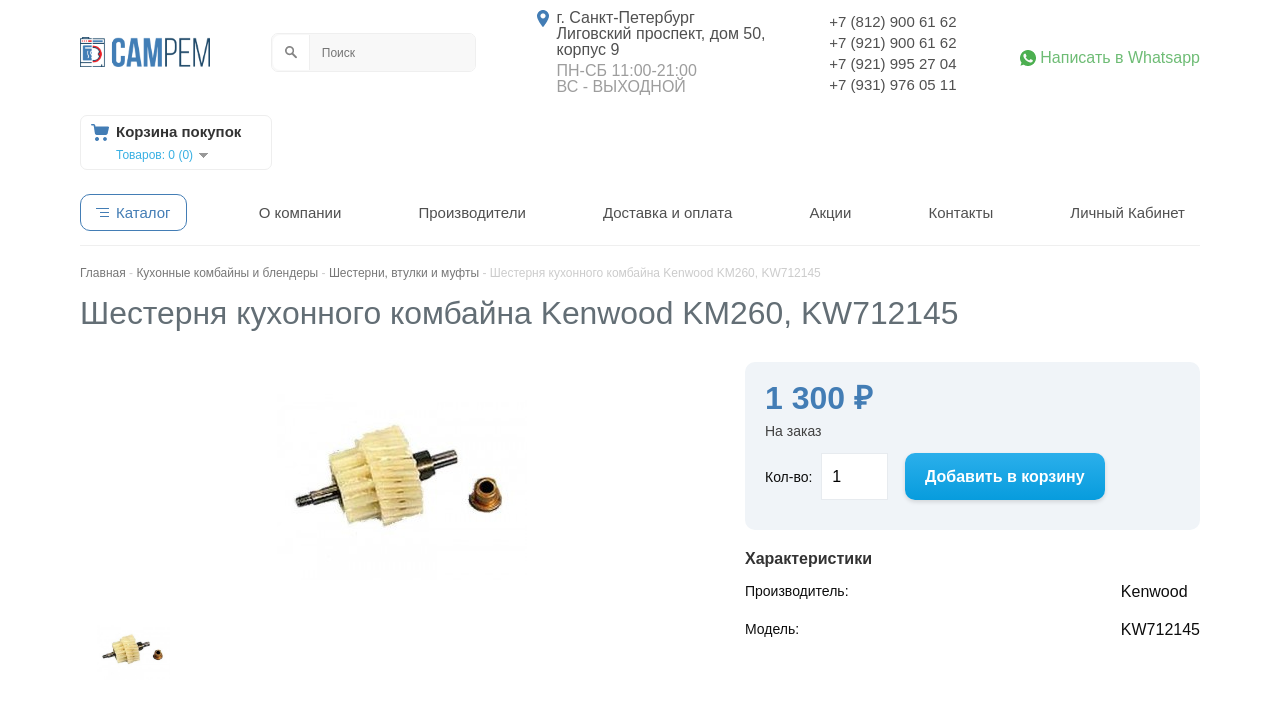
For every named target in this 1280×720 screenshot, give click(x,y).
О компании (300, 212)
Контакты (960, 212)
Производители (471, 212)
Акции (830, 212)
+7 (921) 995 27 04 (892, 63)
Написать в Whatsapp (1120, 58)
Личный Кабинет (1127, 212)
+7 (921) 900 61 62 (892, 42)
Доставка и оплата (667, 212)
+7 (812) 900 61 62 (892, 21)
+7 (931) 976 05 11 (892, 84)
